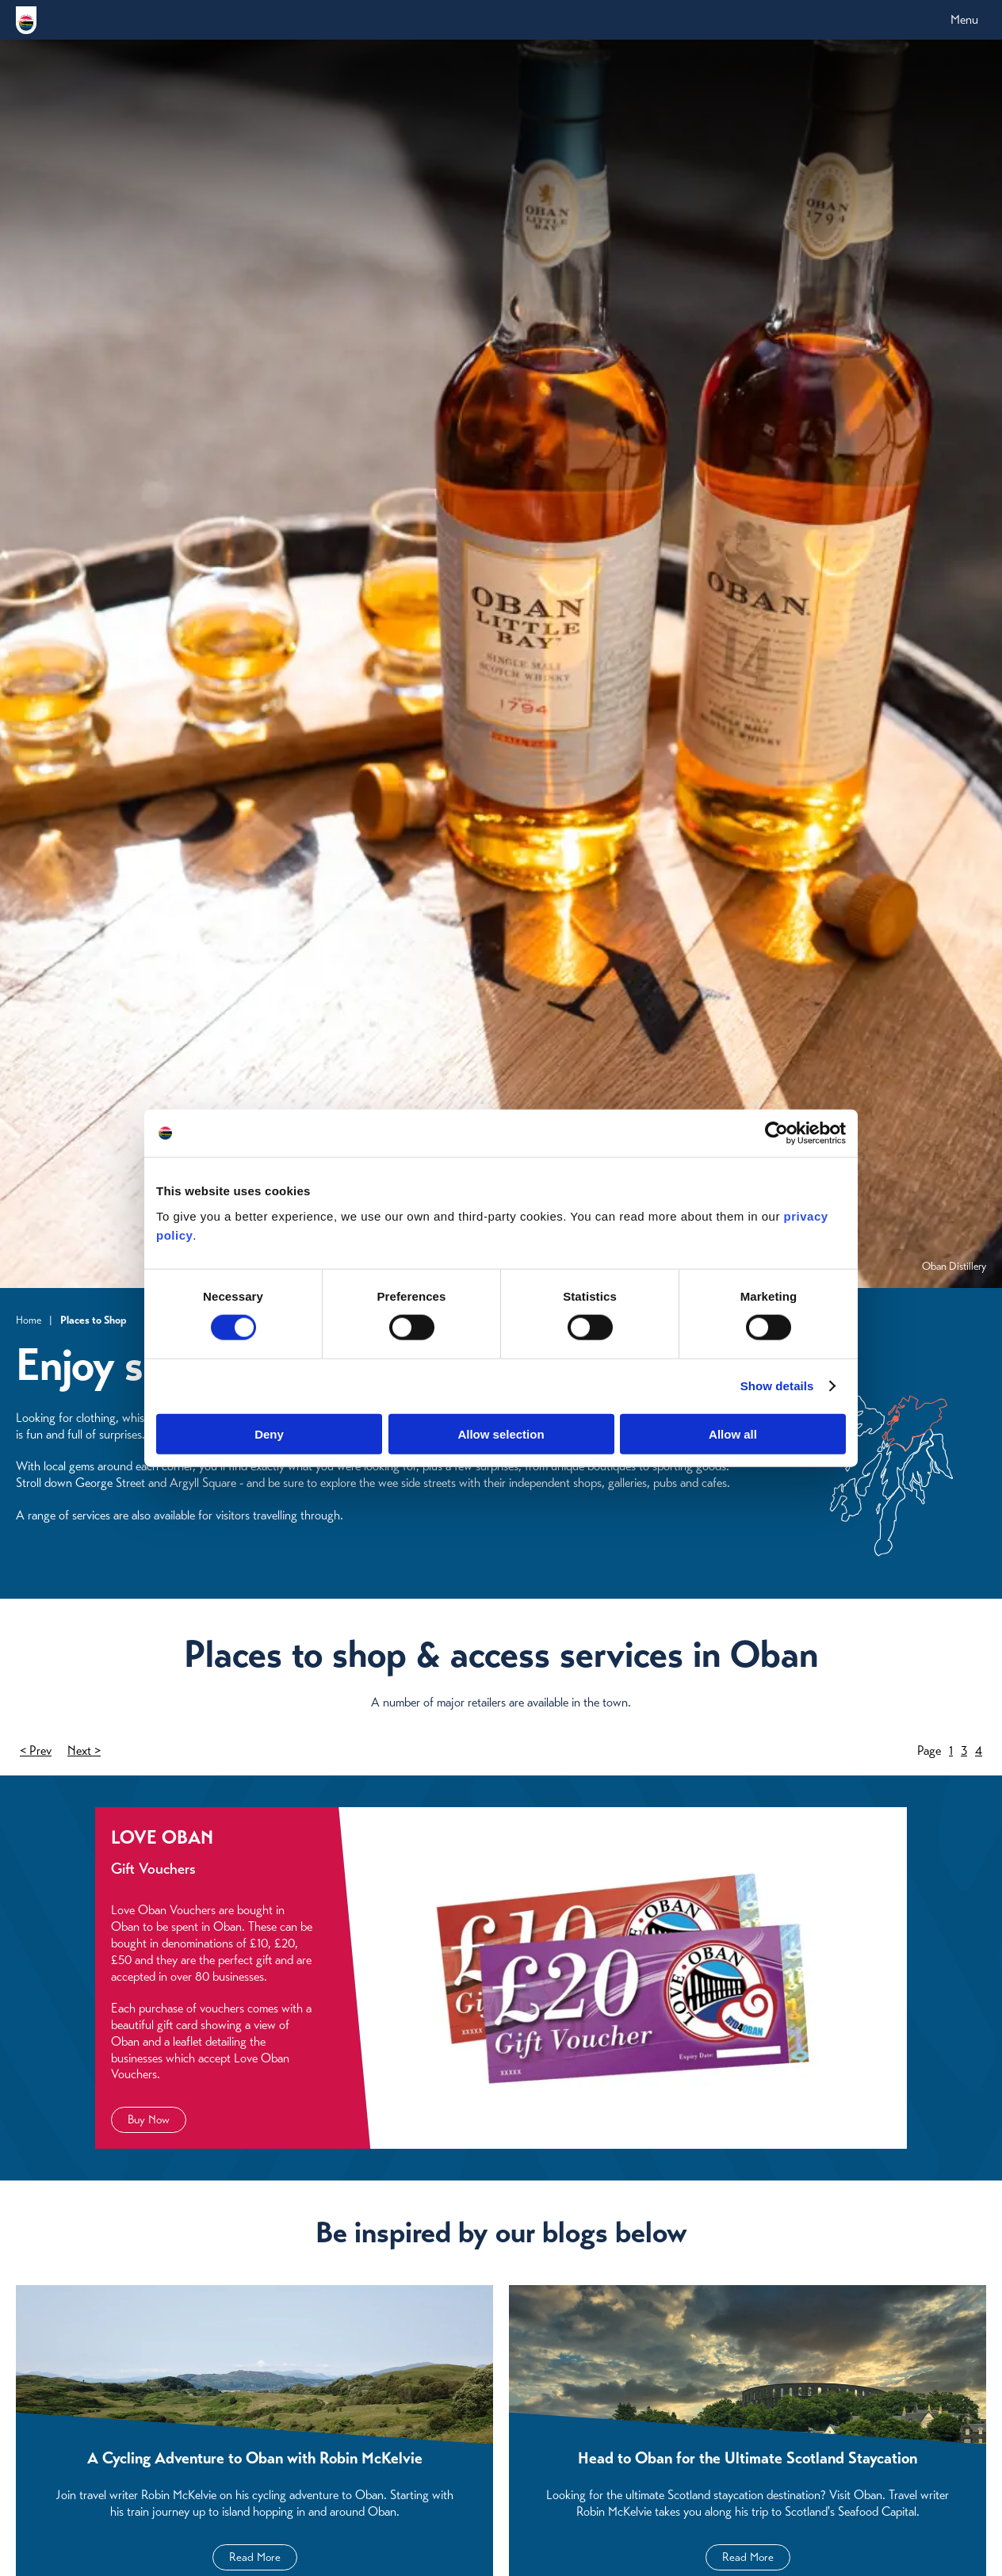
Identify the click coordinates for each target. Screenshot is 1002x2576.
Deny (269, 1433)
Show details (777, 1386)
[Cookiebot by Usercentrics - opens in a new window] (776, 1133)
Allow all (733, 1433)
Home (28, 1320)
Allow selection (500, 1433)
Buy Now (149, 2119)
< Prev (36, 1750)
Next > (84, 1750)
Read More (255, 2557)
